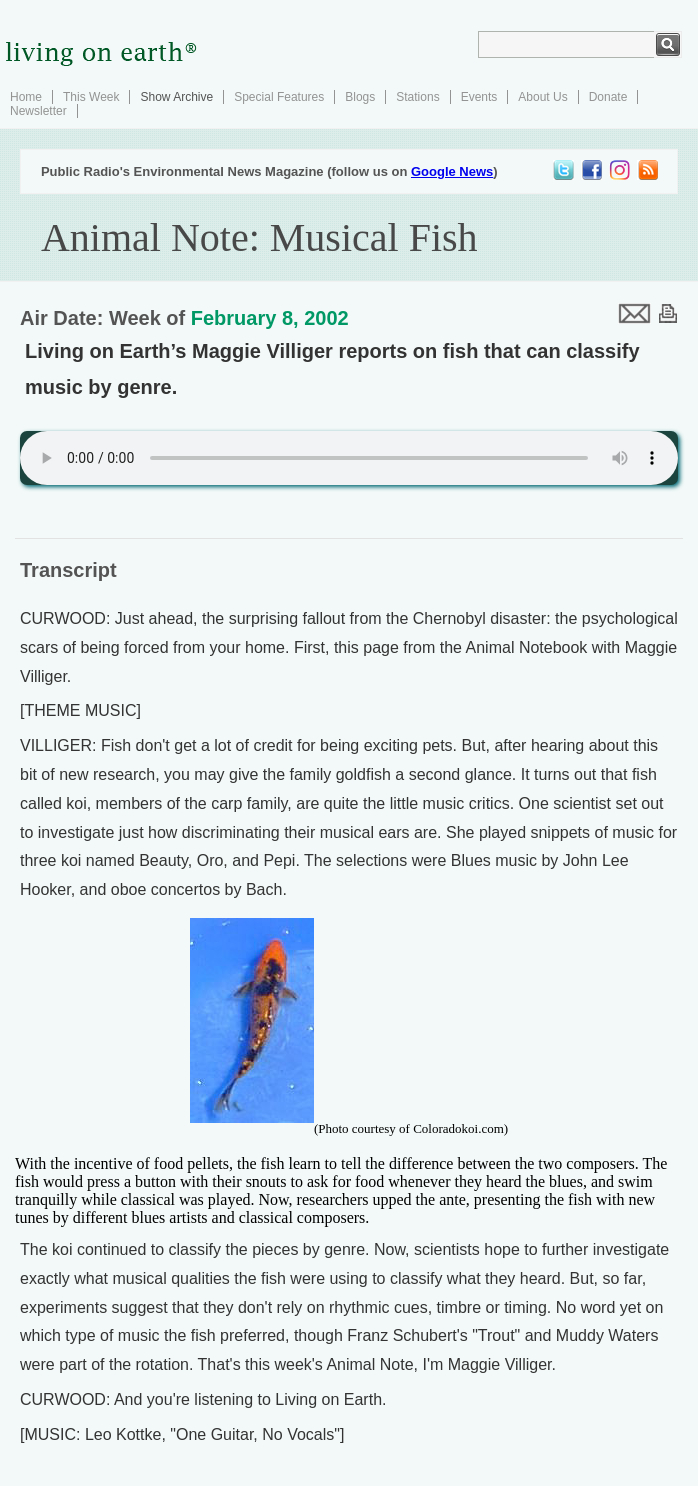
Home (26, 97)
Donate (608, 97)
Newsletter (38, 111)
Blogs (360, 97)
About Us (542, 97)
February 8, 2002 (270, 318)
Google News (452, 171)
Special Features (279, 97)
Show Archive (176, 97)
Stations (417, 97)
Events (479, 97)
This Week (91, 97)
